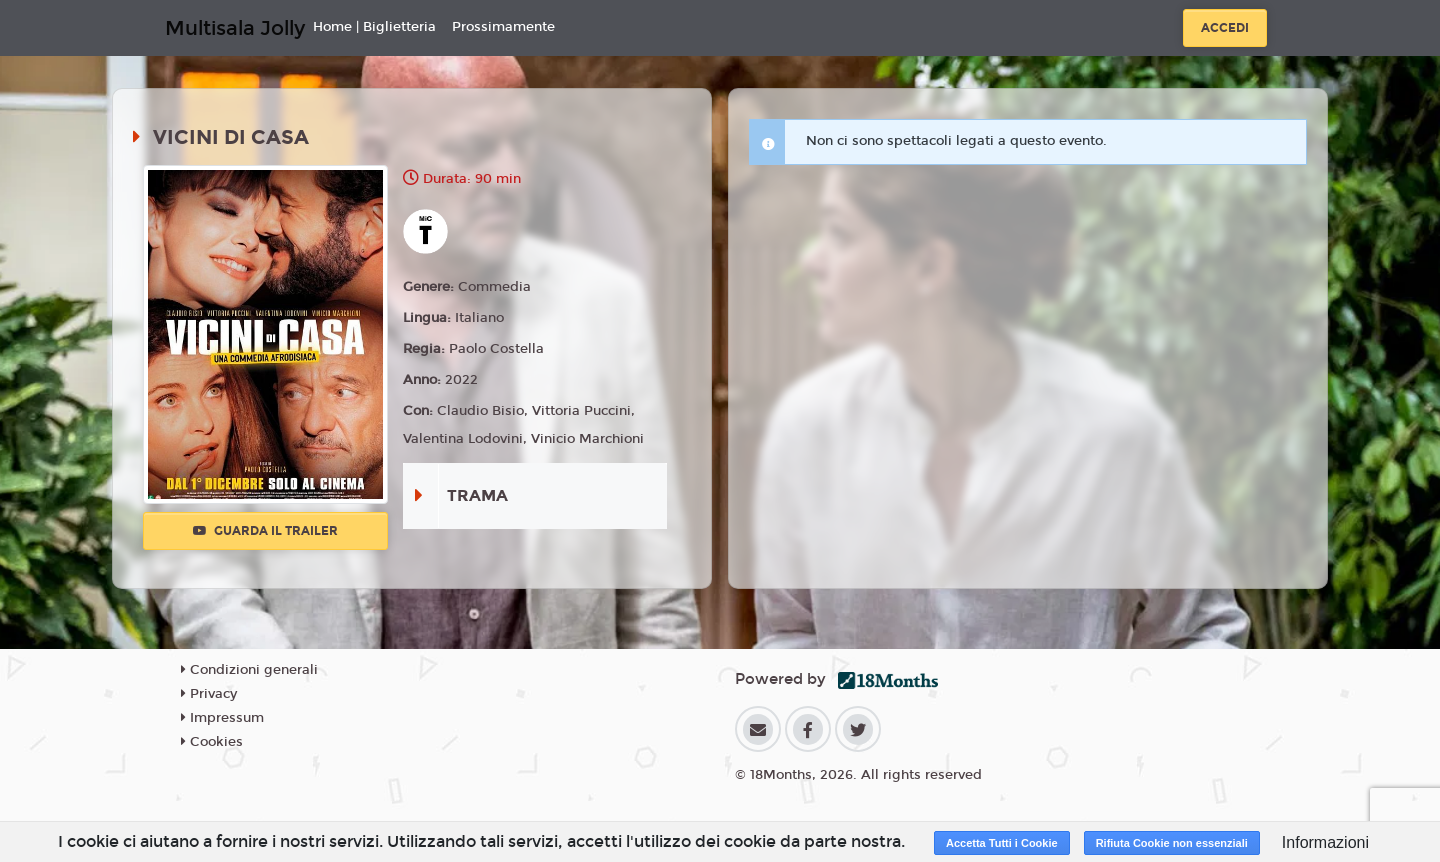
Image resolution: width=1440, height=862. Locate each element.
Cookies (212, 742)
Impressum (222, 718)
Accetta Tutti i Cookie (1002, 843)
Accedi (1225, 28)
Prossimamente (503, 27)
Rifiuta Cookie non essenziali (1172, 843)
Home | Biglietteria (374, 27)
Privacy (209, 694)
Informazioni (1325, 842)
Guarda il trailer (265, 531)
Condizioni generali (249, 670)
